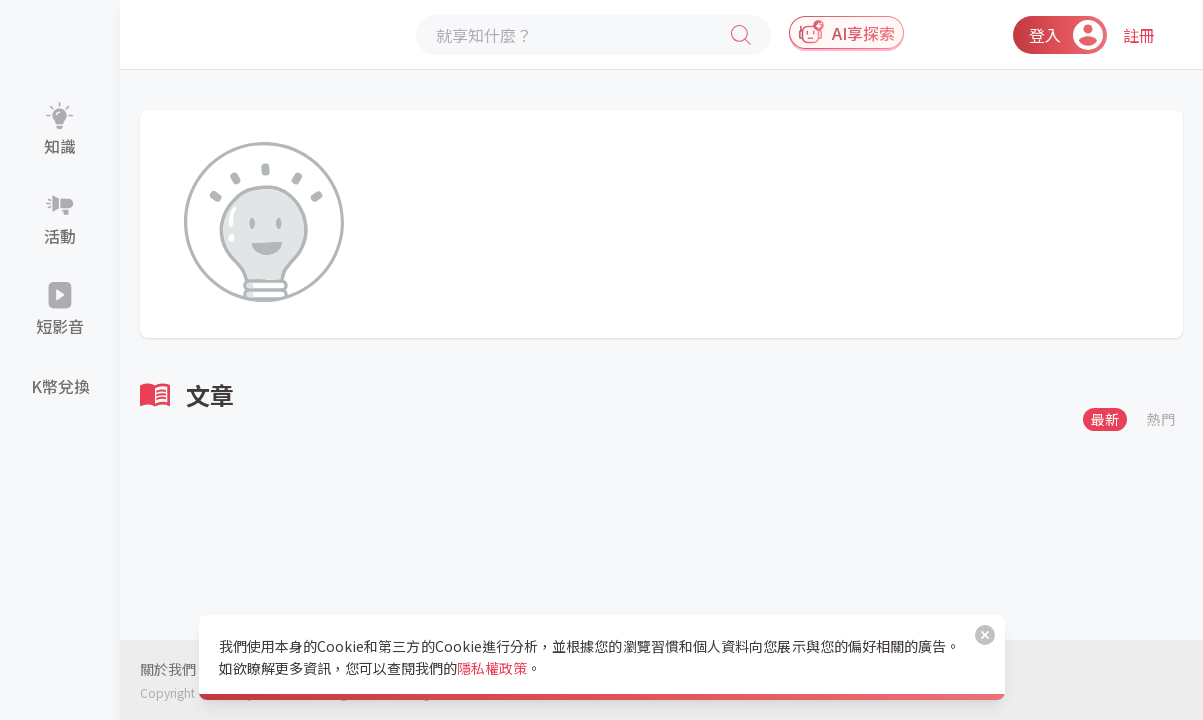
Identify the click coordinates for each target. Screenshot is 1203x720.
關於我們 (168, 669)
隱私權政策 (492, 668)
